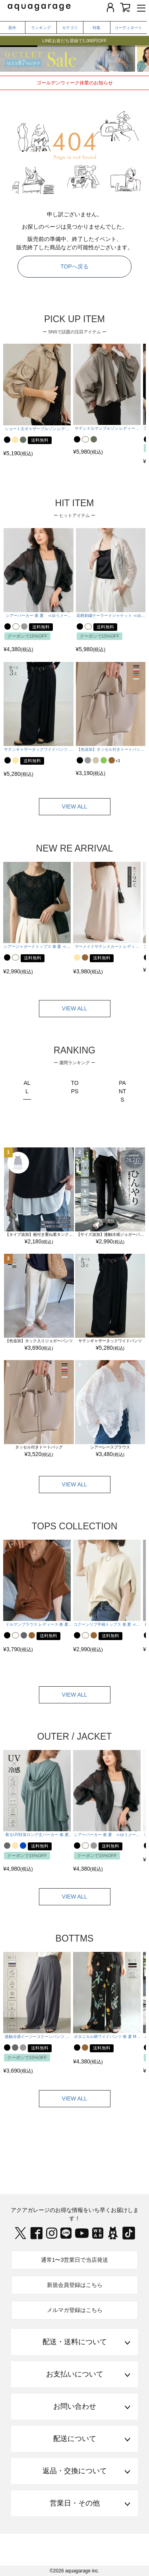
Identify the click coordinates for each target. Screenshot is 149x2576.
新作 (12, 27)
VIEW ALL (74, 806)
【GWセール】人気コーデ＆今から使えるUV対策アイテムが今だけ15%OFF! (74, 36)
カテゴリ (70, 27)
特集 (97, 27)
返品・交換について (75, 2471)
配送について (74, 2439)
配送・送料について (75, 2342)
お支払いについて (74, 2374)
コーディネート (128, 27)
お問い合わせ (74, 2406)
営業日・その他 (75, 2503)
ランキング (41, 27)
